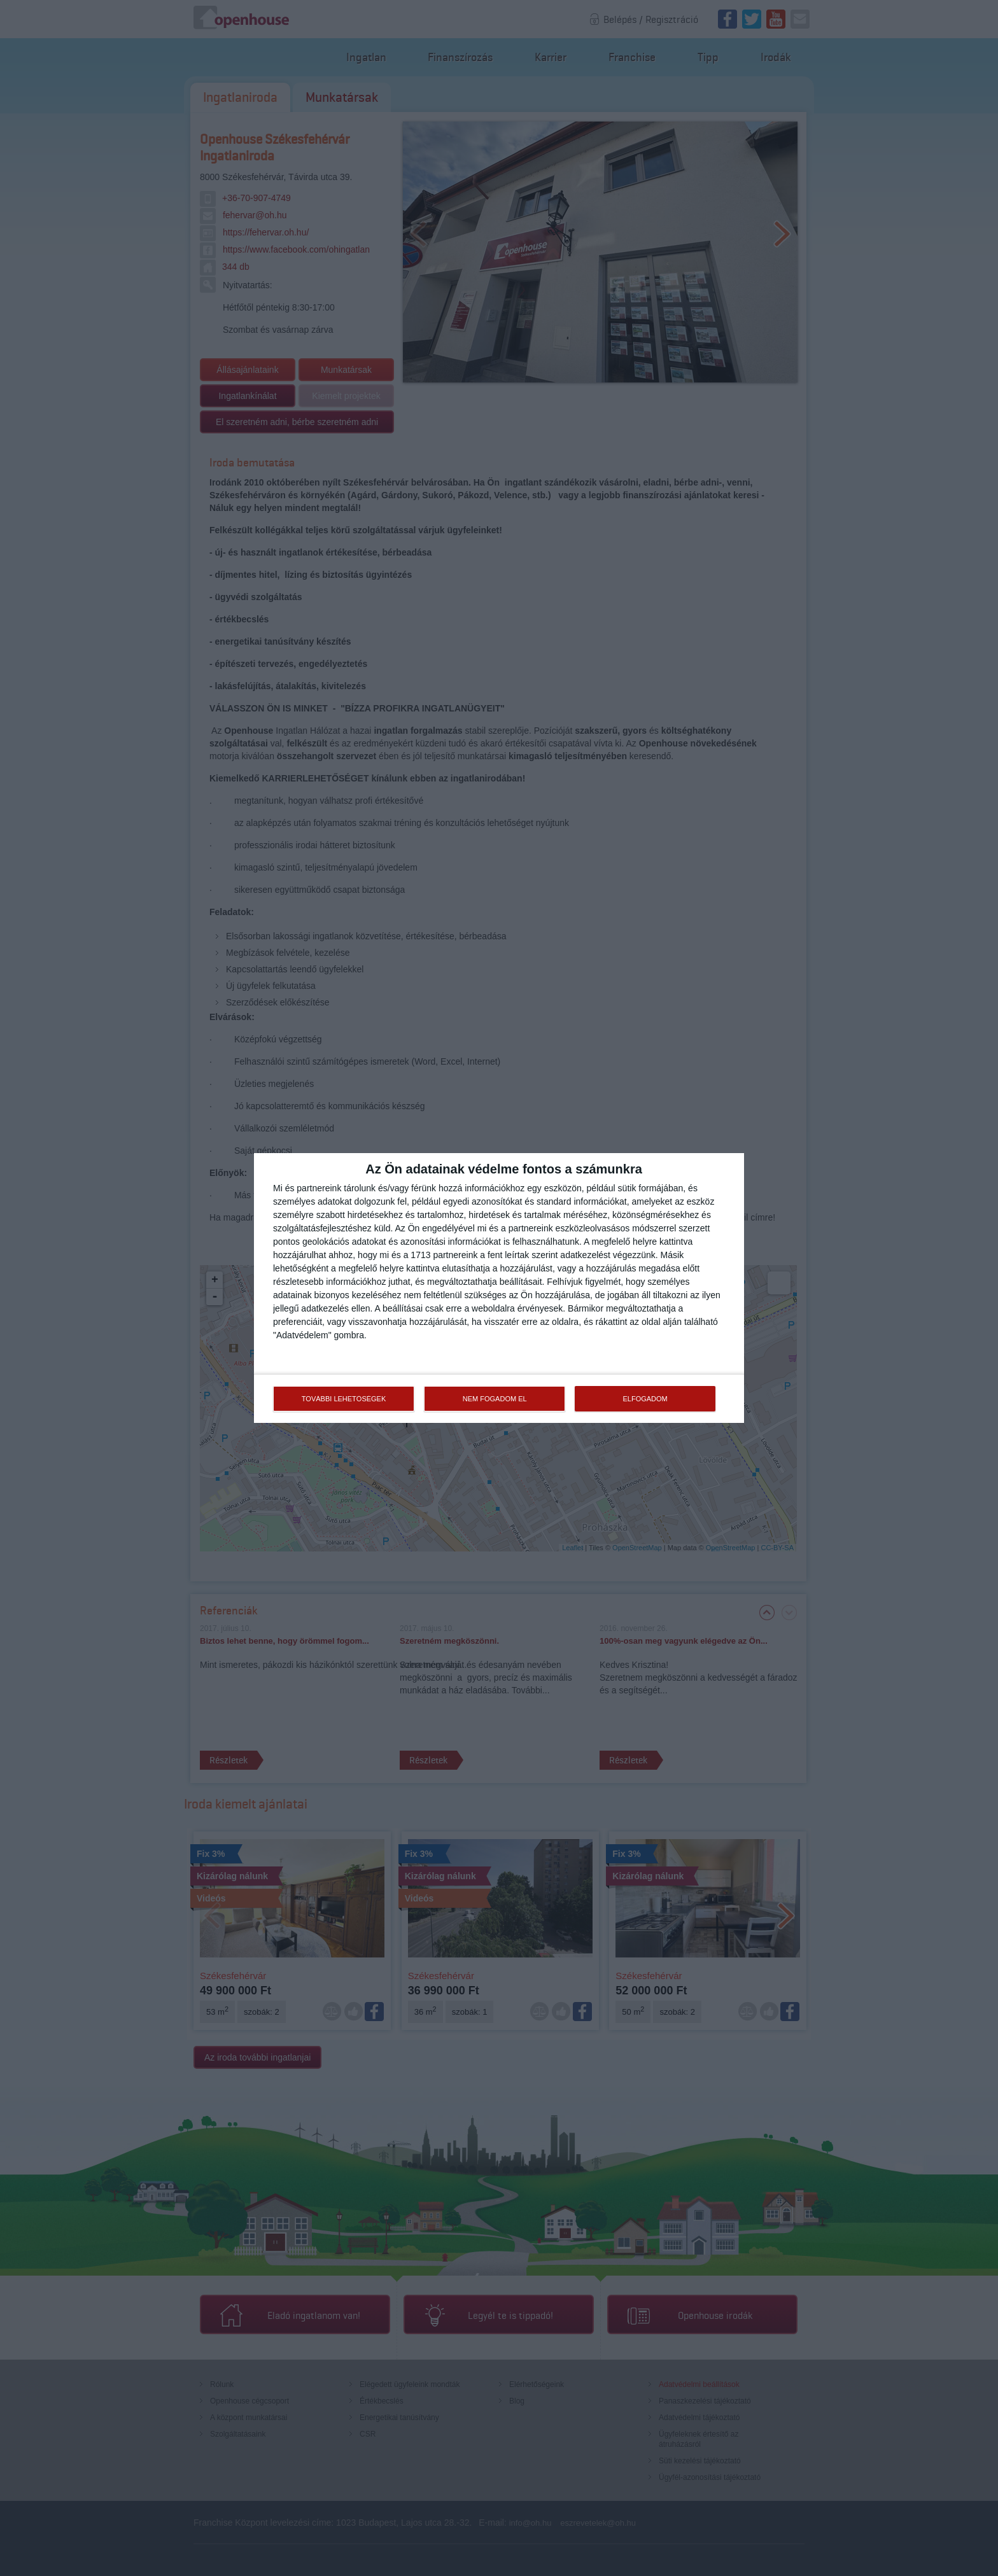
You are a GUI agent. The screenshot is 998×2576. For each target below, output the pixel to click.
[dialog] (499, 1288)
